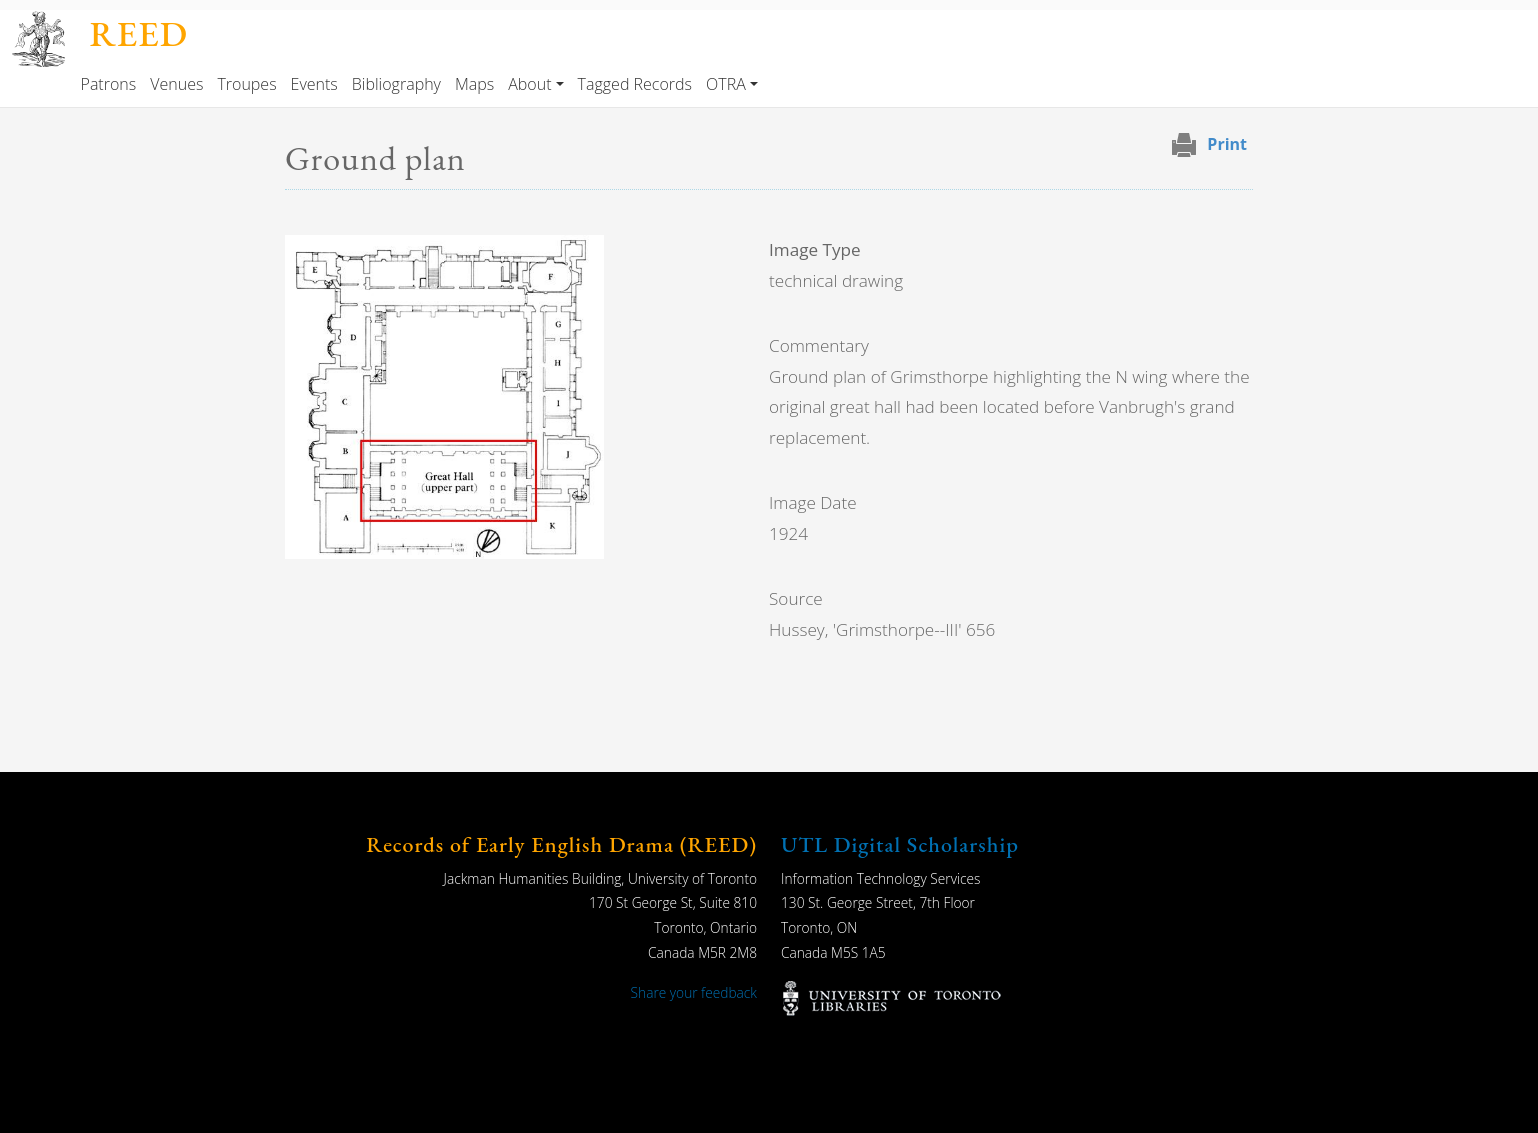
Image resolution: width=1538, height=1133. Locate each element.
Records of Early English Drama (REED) (561, 844)
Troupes (246, 84)
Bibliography (396, 84)
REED (138, 33)
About (529, 84)
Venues (176, 84)
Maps (474, 84)
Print (1227, 144)
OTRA (726, 84)
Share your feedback (694, 992)
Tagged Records (635, 84)
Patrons (109, 84)
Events (314, 84)
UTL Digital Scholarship (900, 844)
